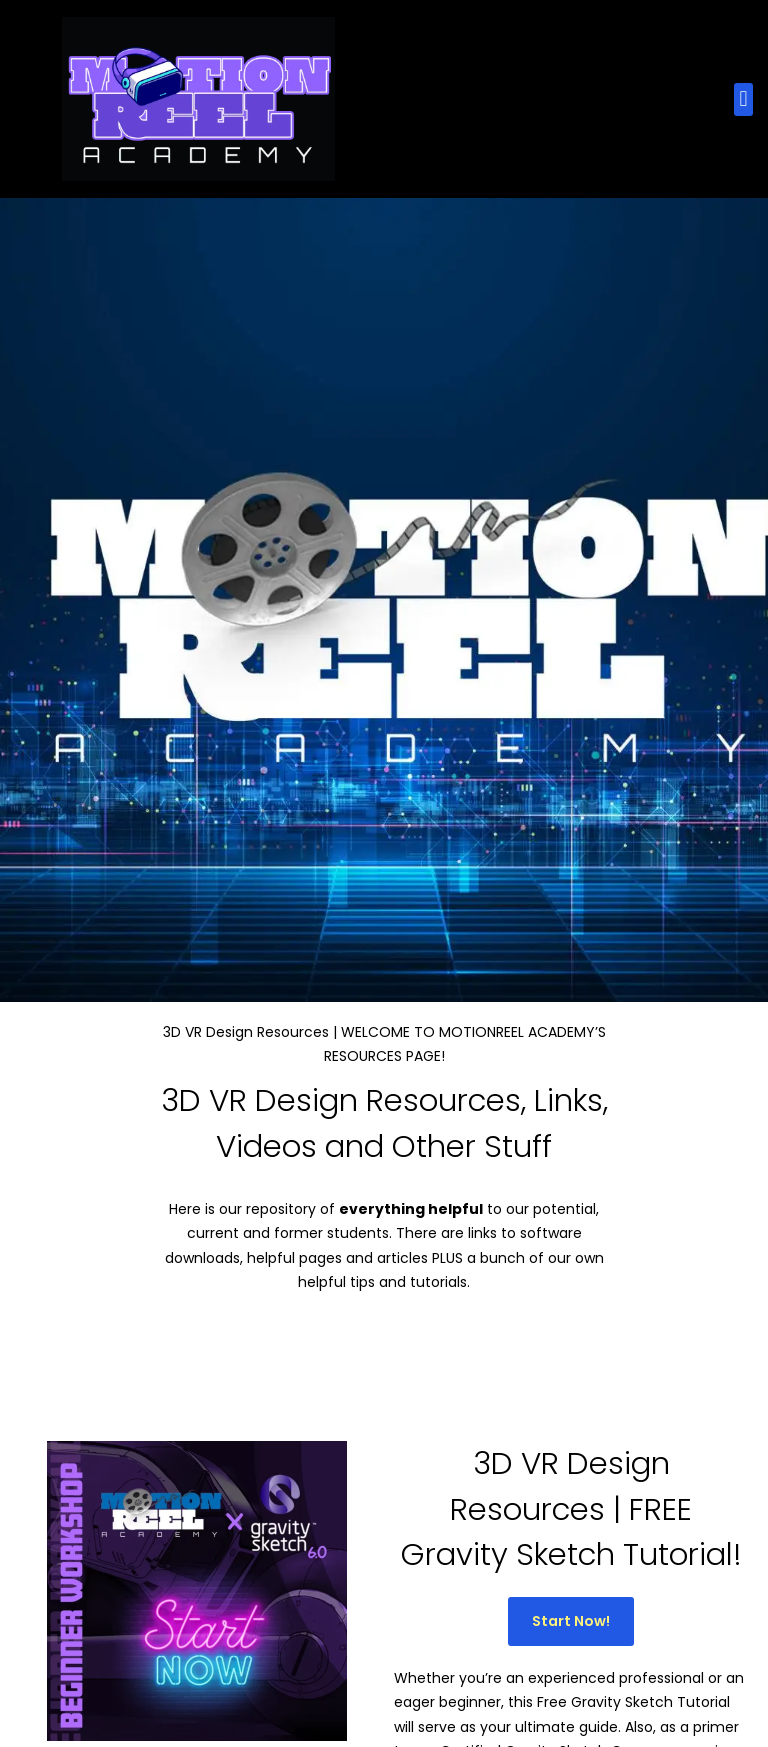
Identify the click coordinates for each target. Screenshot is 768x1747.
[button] (743, 99)
